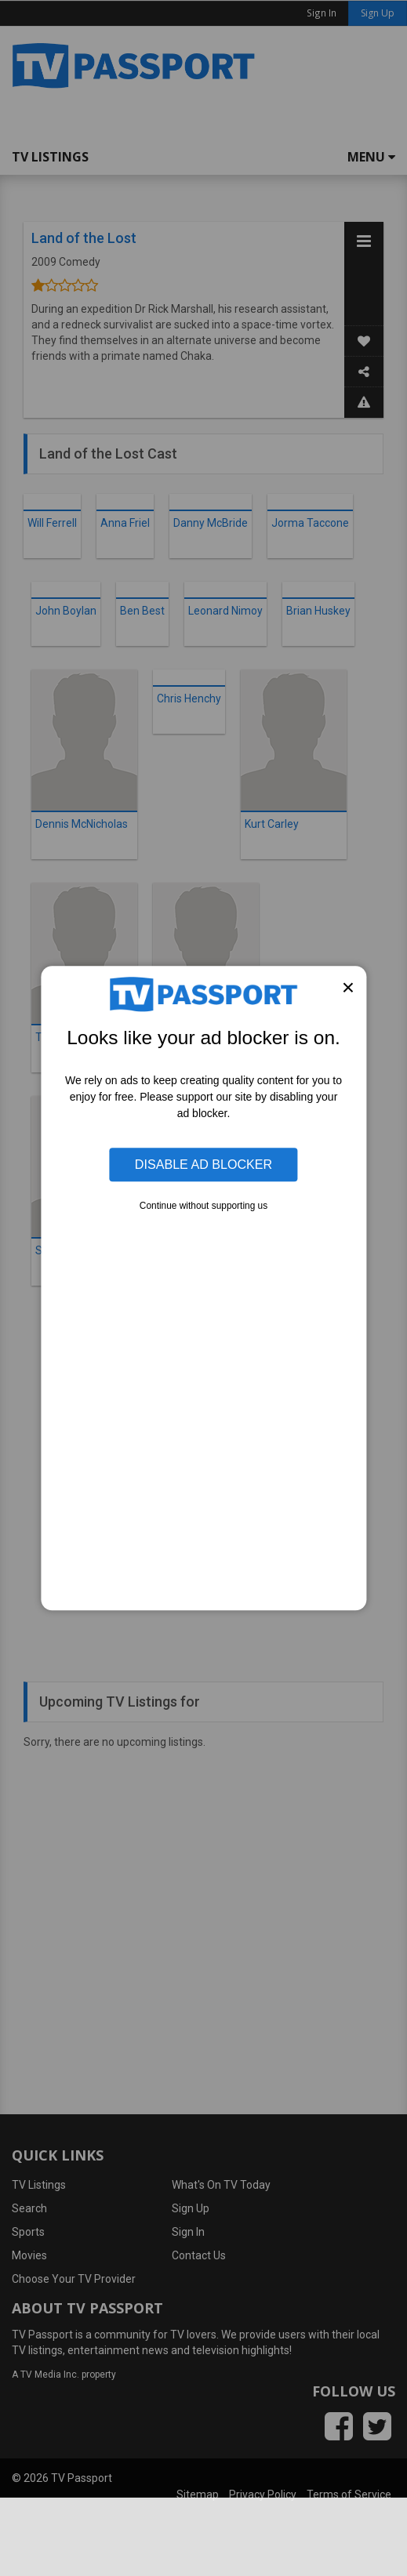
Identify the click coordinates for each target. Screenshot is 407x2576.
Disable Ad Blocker (203, 1165)
